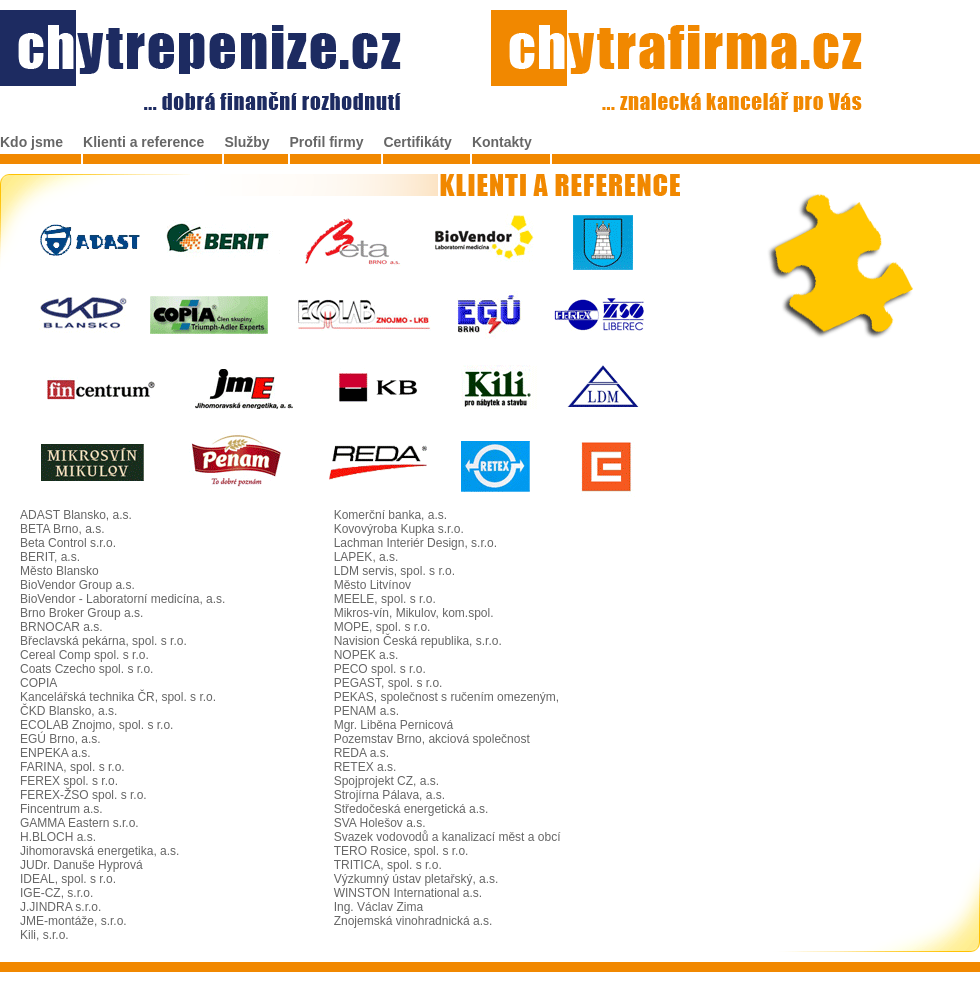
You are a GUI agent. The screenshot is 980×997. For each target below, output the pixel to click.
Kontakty (502, 142)
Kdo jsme (31, 142)
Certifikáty (417, 142)
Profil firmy (327, 142)
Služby (246, 142)
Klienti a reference (143, 142)
